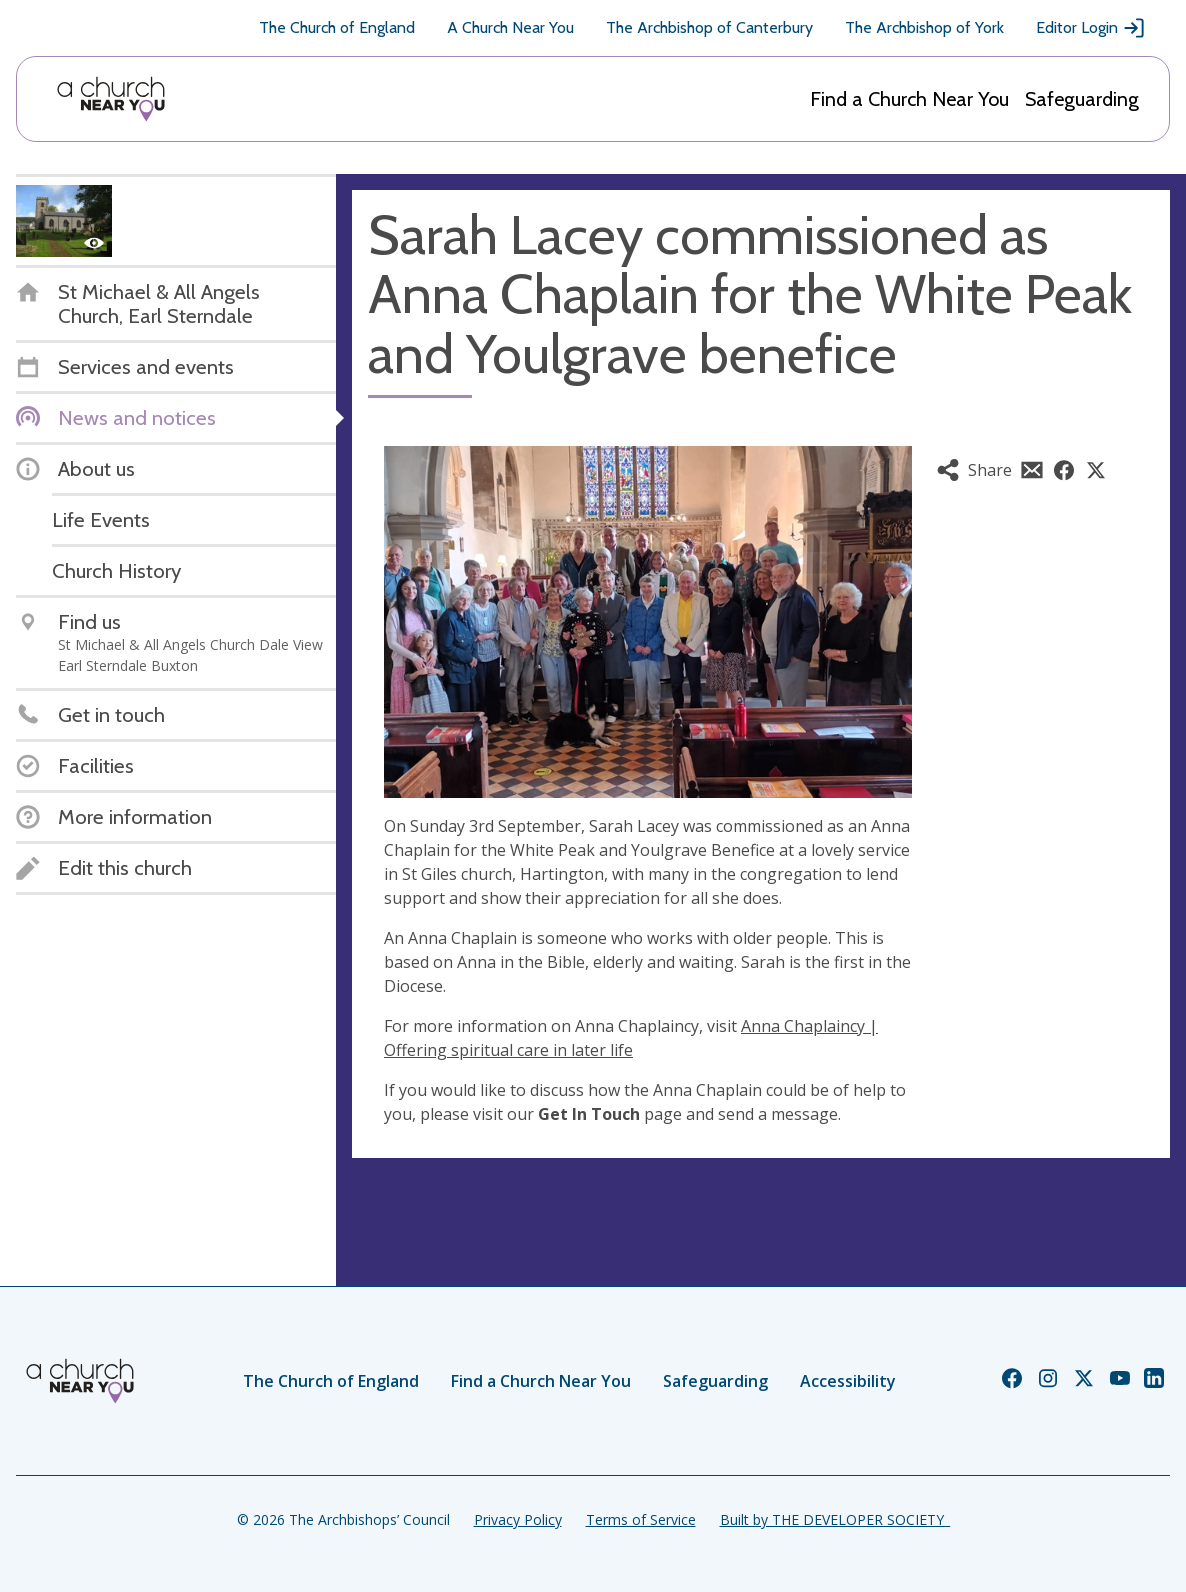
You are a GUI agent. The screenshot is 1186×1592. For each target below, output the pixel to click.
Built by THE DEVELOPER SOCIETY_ (835, 1519)
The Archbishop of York (924, 27)
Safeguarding (1082, 99)
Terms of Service (641, 1519)
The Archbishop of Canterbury (709, 27)
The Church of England (337, 27)
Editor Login (1091, 28)
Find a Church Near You (909, 99)
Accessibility (848, 1381)
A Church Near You (510, 27)
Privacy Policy (518, 1519)
